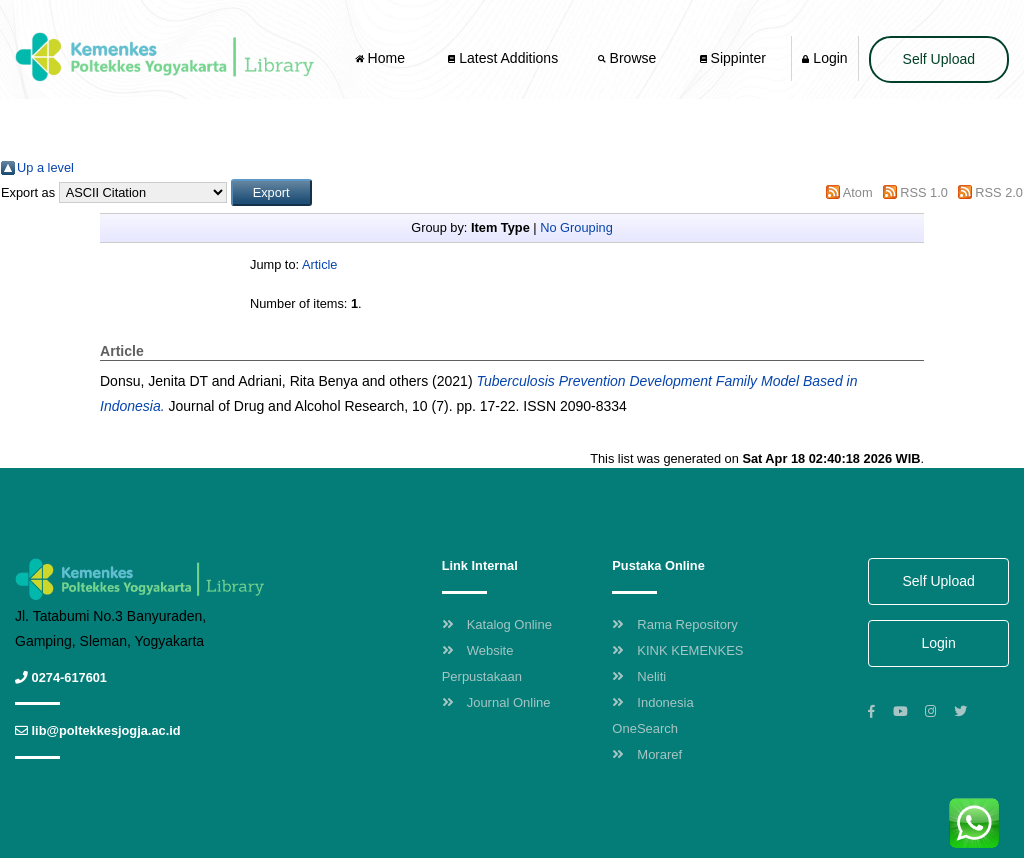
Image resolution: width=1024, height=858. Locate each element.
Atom (858, 192)
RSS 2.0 (999, 192)
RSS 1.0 (924, 192)
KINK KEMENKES (677, 650)
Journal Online (496, 702)
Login (824, 58)
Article (320, 264)
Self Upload (939, 59)
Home (382, 58)
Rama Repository (674, 624)
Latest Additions (503, 58)
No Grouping (576, 227)
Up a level (45, 167)
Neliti (639, 676)
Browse (629, 58)
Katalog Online (497, 624)
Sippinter (733, 58)
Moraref (647, 754)
